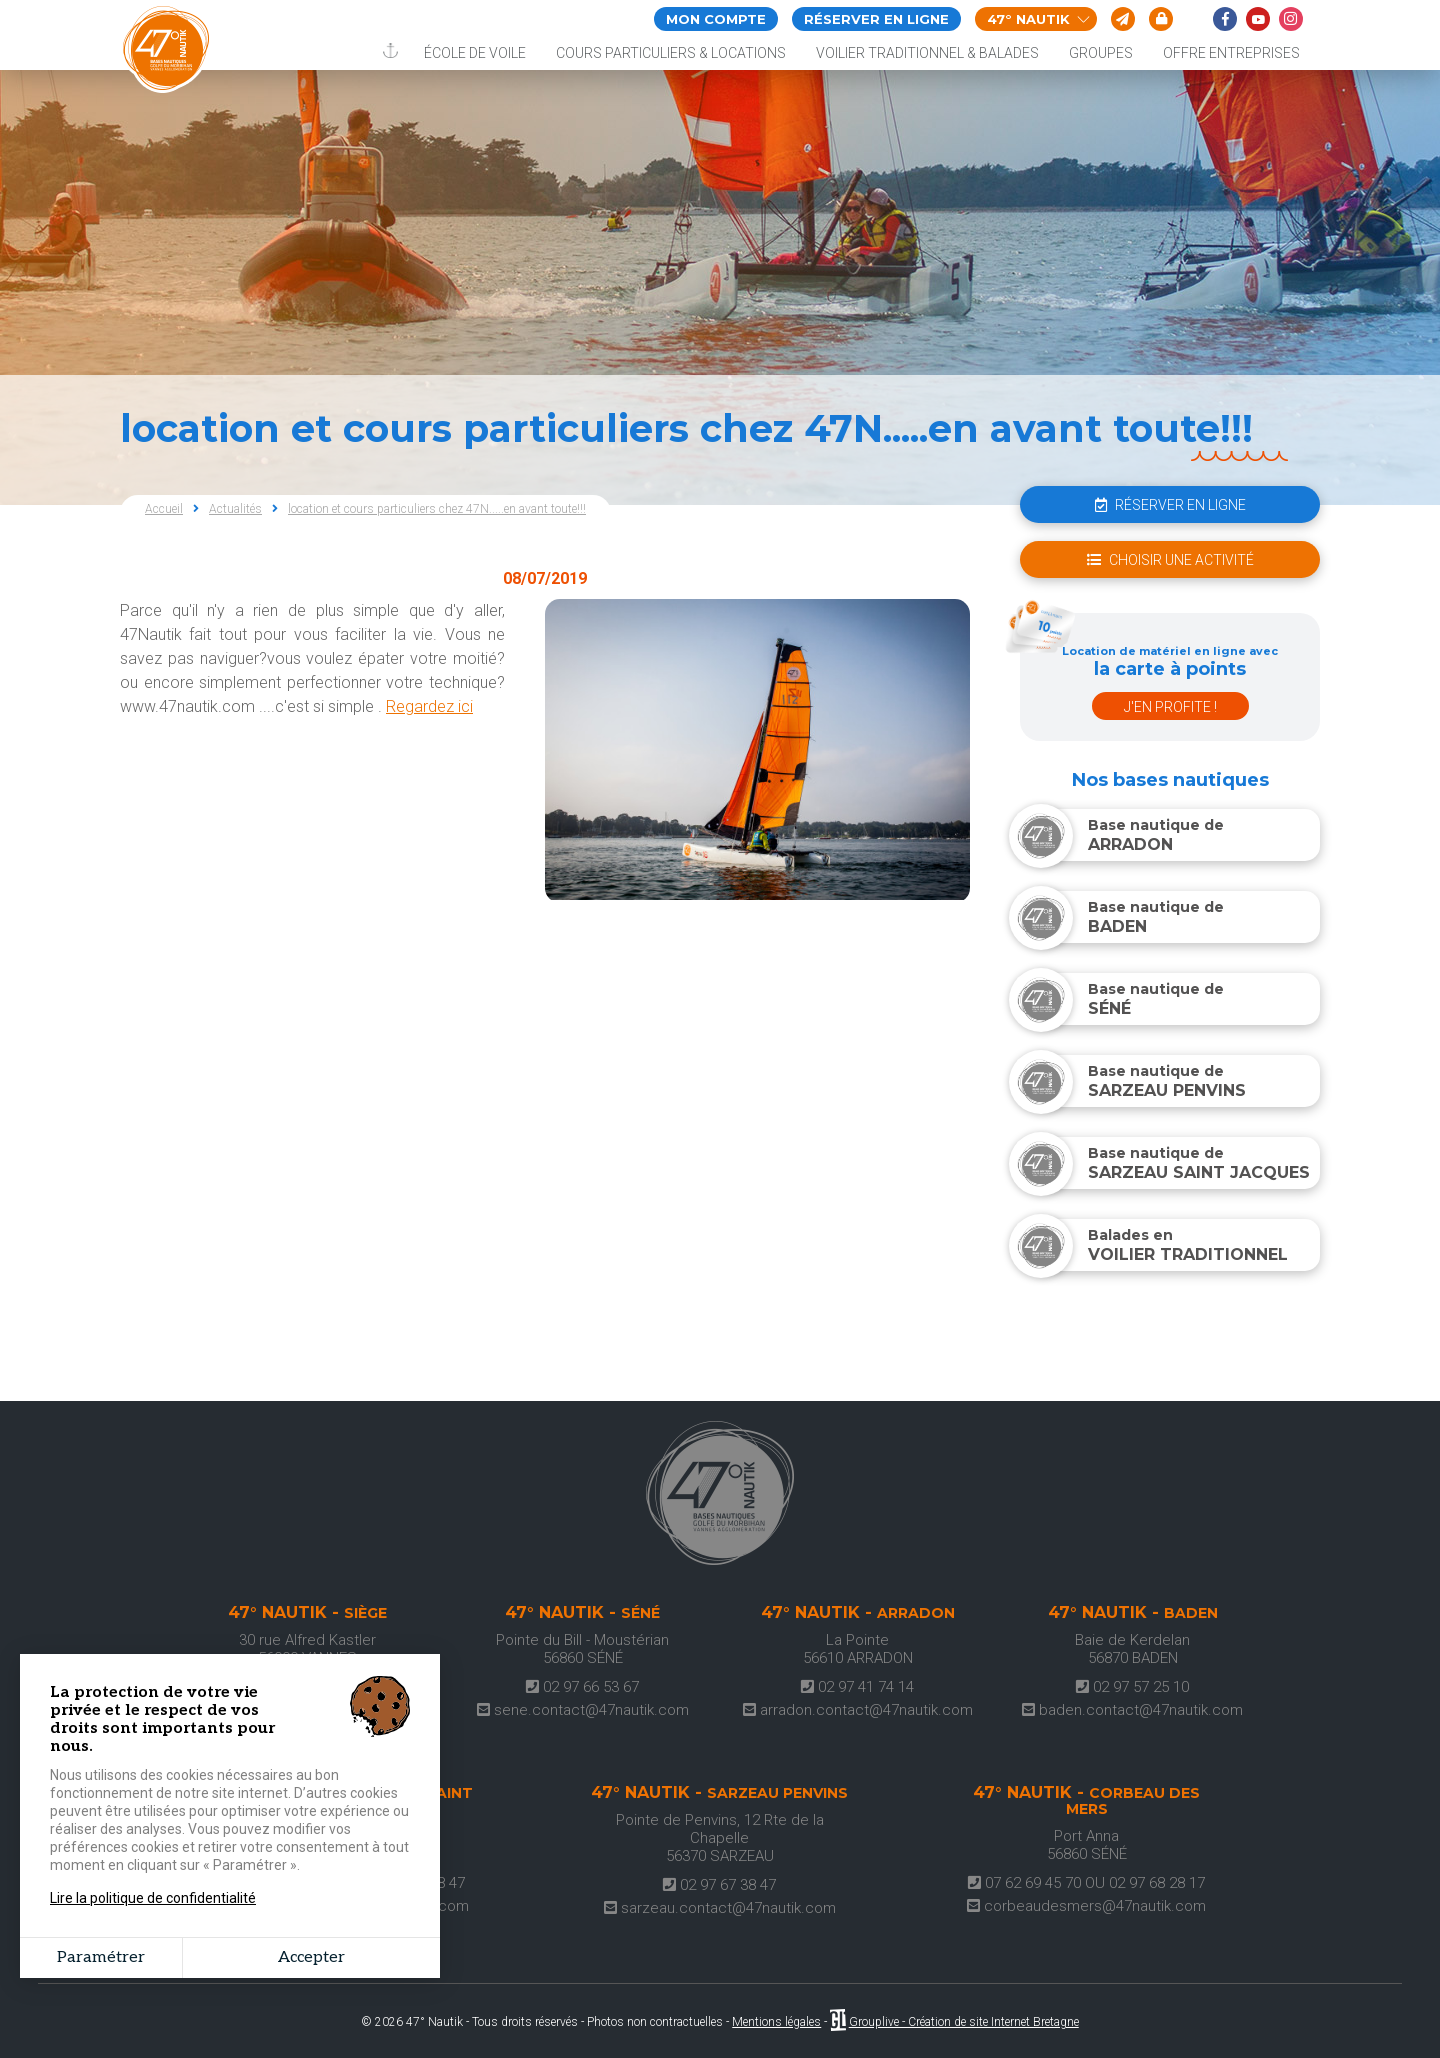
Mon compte (716, 19)
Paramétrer (101, 1957)
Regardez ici (429, 706)
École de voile (475, 53)
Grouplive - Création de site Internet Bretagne (964, 2022)
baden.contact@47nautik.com (1132, 1710)
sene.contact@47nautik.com (583, 1710)
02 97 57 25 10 (1132, 1687)
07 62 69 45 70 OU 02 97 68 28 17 (1086, 1883)
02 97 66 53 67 (582, 1687)
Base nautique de (1129, 835)
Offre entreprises (1231, 53)
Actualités (235, 509)
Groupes (1101, 53)
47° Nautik (1038, 19)
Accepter (311, 1957)
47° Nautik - (307, 1613)
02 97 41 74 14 (857, 1687)
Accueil (164, 509)
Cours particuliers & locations (671, 53)
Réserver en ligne (876, 19)
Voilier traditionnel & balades (927, 53)
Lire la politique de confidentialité (153, 1898)
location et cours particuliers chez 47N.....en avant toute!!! (437, 509)
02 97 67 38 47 (719, 1885)
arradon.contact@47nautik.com (858, 1710)
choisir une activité (1170, 560)
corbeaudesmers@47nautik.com (1086, 1906)
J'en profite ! (1170, 707)
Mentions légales (776, 2022)
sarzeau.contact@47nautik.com (720, 1908)
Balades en (1161, 1245)
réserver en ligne (1170, 505)
